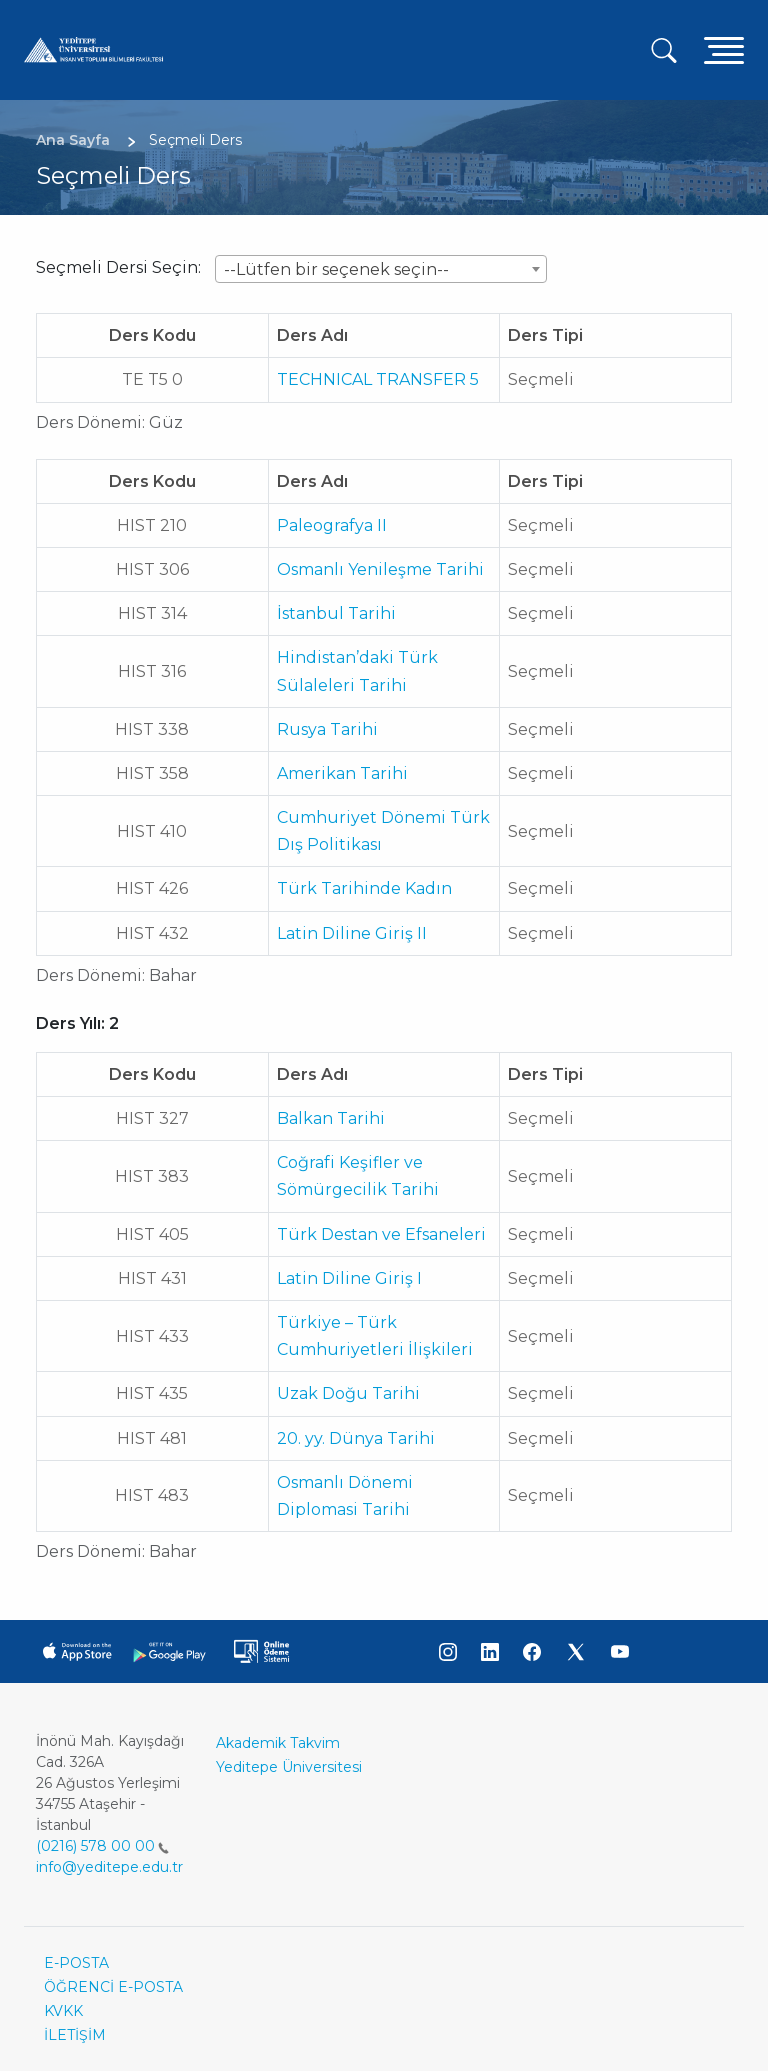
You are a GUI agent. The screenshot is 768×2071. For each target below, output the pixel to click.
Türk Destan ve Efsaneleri (381, 1234)
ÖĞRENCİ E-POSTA (113, 1987)
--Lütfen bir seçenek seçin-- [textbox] (336, 269)
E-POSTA (76, 1963)
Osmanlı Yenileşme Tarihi (380, 569)
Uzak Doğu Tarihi (348, 1393)
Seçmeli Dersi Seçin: (118, 267)
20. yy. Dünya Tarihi (356, 1438)
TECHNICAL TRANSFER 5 (378, 379)
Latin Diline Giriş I (349, 1278)
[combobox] (381, 269)
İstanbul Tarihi (336, 613)
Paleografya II (332, 525)
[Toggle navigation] (724, 49)
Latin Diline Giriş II (352, 933)
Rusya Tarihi (327, 729)
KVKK (63, 2011)
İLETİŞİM (75, 2035)
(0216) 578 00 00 (102, 1846)
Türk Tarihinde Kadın (364, 888)
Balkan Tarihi (331, 1118)
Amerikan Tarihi (342, 773)
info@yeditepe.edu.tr (109, 1867)
